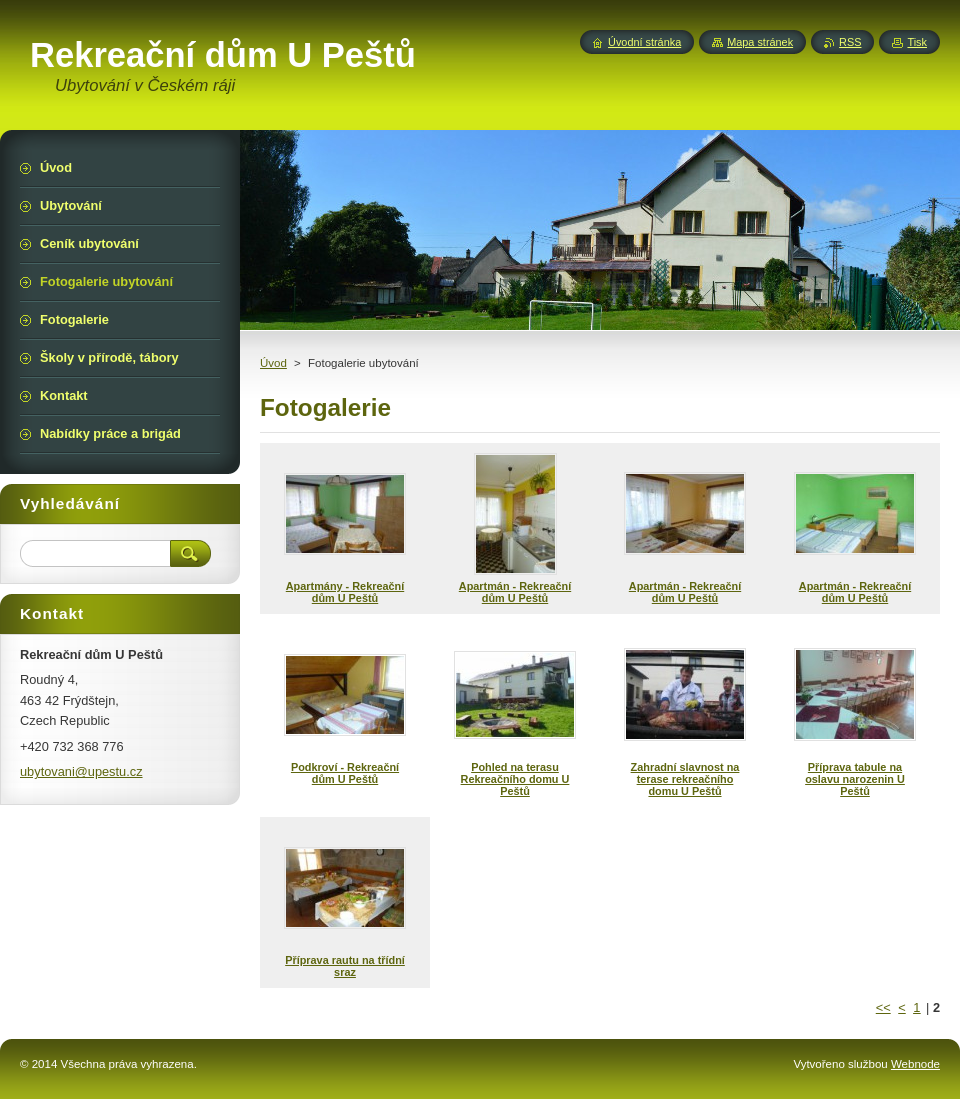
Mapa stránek (760, 42)
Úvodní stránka (644, 42)
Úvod (273, 363)
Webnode (915, 1064)
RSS (850, 42)
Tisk (917, 42)
